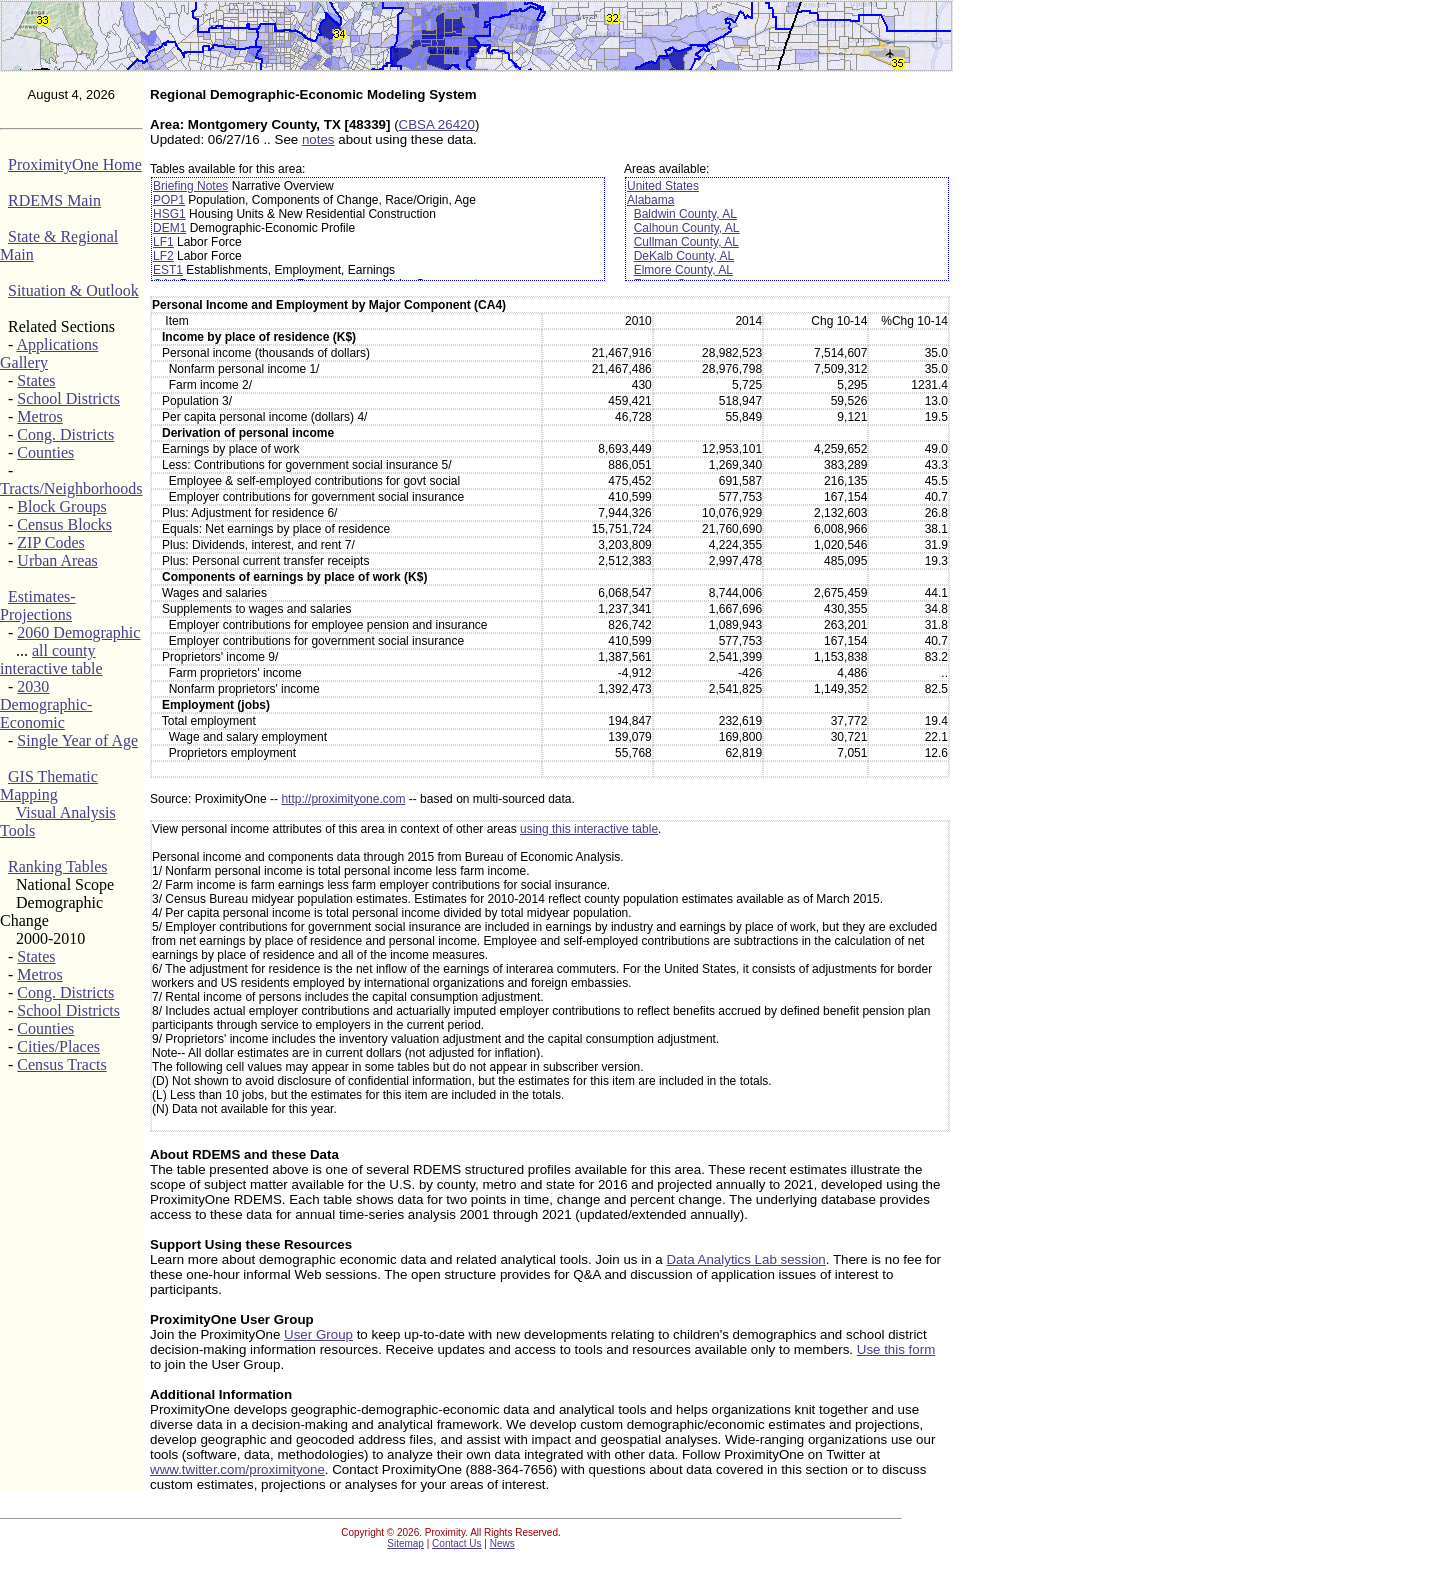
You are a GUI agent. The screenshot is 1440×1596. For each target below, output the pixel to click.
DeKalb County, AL (684, 256)
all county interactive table (51, 659)
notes (318, 139)
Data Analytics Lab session (745, 1259)
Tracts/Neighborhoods (71, 488)
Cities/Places (58, 1046)
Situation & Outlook (73, 290)
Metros (39, 416)
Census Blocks (64, 524)
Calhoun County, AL (687, 228)
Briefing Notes (190, 186)
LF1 (163, 242)
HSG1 (169, 214)
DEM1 (169, 228)
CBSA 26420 (437, 124)
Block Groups (61, 506)
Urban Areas (57, 560)
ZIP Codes (50, 542)
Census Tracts (61, 1064)
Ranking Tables (57, 866)
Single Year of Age (77, 740)
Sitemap (405, 1543)
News (502, 1543)
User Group (318, 1334)
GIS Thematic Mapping (49, 785)
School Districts (68, 398)
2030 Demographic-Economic (46, 704)
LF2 (163, 256)
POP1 (169, 200)
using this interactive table (589, 829)
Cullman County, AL (686, 242)
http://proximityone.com (343, 799)
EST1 (168, 270)
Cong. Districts (65, 434)
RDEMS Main (54, 200)
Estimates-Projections (38, 605)
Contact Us (456, 1543)
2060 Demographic (78, 632)
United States (663, 186)
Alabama (650, 200)
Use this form (896, 1349)
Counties (45, 452)
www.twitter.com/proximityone (237, 1469)
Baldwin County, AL (685, 214)
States (36, 380)
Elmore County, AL (683, 270)
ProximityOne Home (75, 164)
